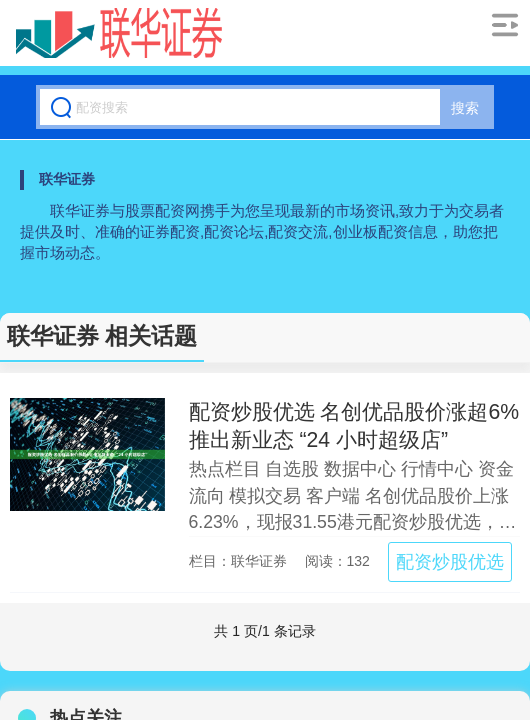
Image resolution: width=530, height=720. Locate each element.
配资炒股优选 (450, 562)
